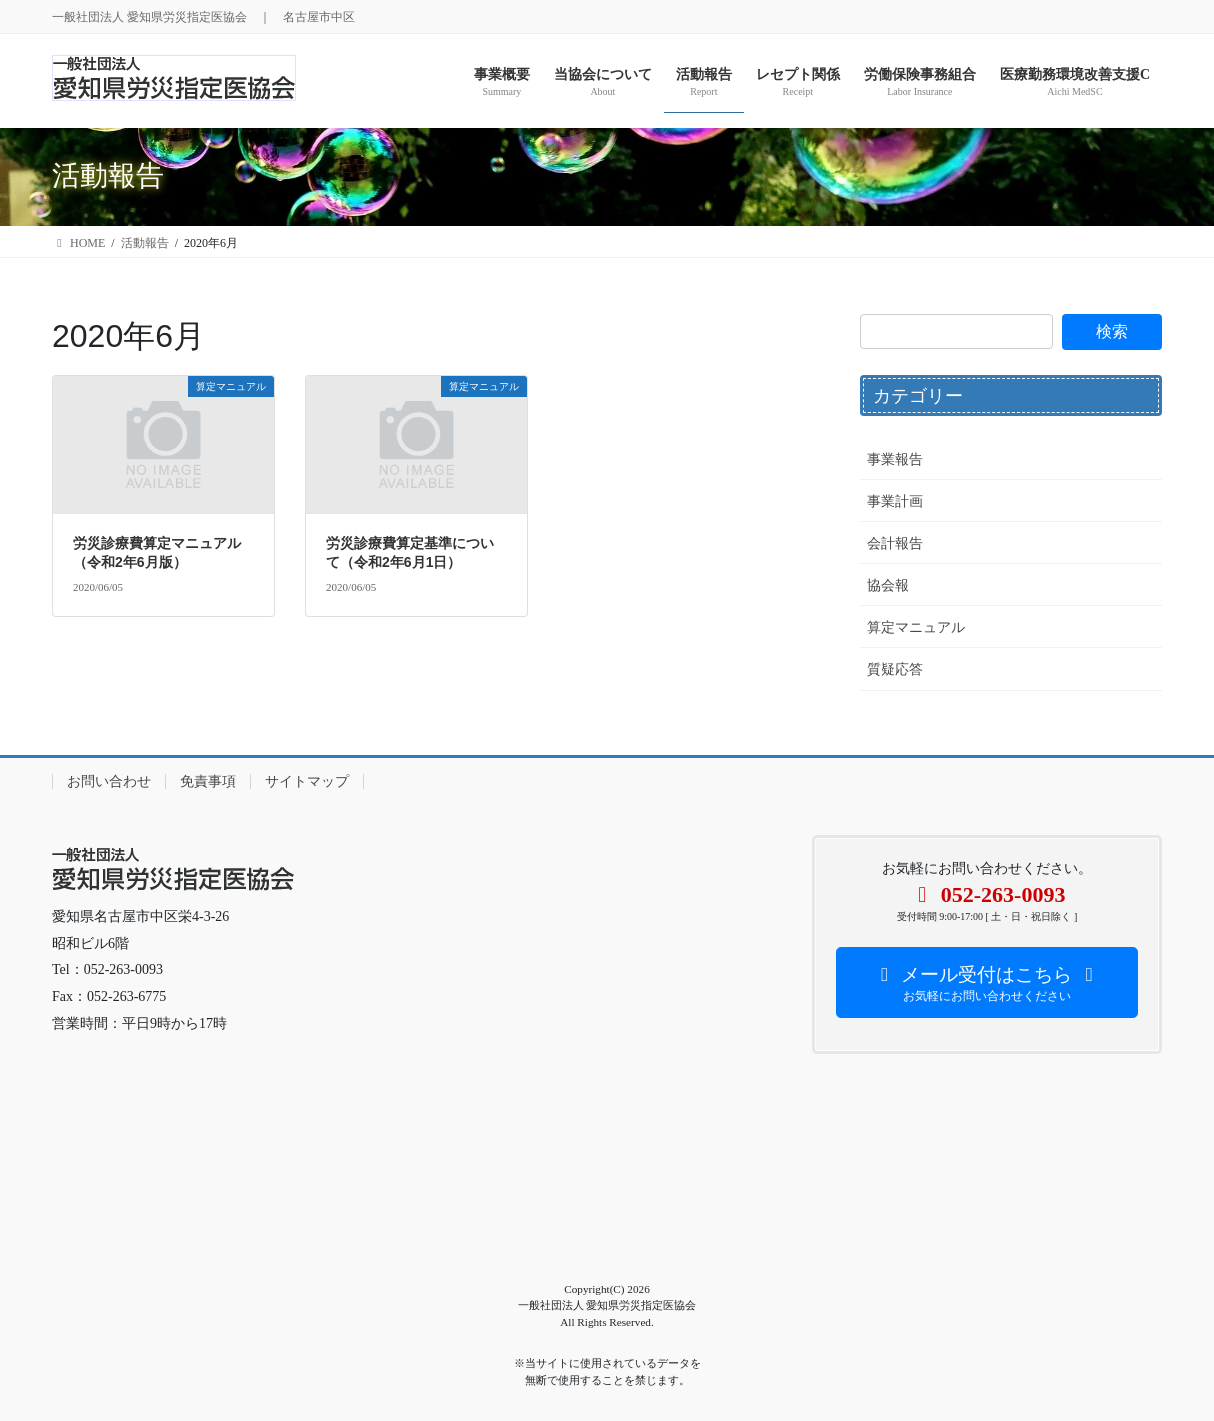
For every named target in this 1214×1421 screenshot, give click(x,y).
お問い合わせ (109, 781)
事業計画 (895, 501)
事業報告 (895, 459)
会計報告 (895, 543)
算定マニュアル (916, 627)
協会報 (888, 585)
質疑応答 (895, 669)
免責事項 (208, 781)
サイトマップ (307, 781)
